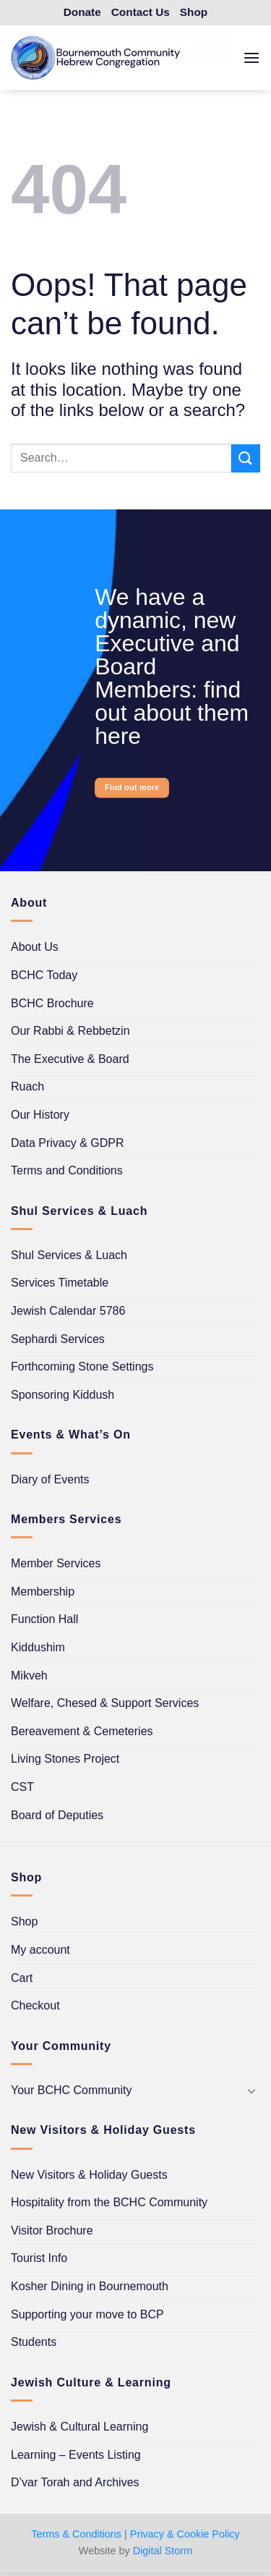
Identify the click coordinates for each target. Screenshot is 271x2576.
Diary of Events (50, 1479)
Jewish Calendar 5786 (68, 1311)
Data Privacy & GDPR (67, 1143)
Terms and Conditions (67, 1170)
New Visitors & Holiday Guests (89, 2175)
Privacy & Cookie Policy (185, 2534)
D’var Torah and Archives (75, 2482)
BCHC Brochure (52, 1003)
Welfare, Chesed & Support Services (105, 1703)
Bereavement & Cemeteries (82, 1731)
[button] (251, 57)
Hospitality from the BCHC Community (109, 2202)
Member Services (55, 1563)
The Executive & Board (70, 1059)
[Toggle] (251, 2090)
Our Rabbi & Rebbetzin (70, 1031)
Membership (42, 1591)
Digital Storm (162, 2550)
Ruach (27, 1086)
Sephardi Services (58, 1339)
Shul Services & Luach (69, 1255)
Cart (22, 1978)
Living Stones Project (65, 1759)
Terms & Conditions (76, 2534)
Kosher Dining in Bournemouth (89, 2286)
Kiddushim (38, 1647)
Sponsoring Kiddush (62, 1395)
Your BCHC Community (71, 2090)
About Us (35, 947)
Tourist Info (39, 2258)
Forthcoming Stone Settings (82, 1366)
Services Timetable (59, 1282)
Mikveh (29, 1675)
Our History (40, 1115)
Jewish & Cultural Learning (79, 2426)
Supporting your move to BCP (87, 2314)
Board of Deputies (57, 1815)
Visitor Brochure (52, 2230)
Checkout (35, 2005)
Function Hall (44, 1619)
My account (40, 1950)
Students (33, 2342)
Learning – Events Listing (76, 2455)
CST (22, 1787)
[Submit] (245, 458)
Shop (24, 1921)
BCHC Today (44, 975)
